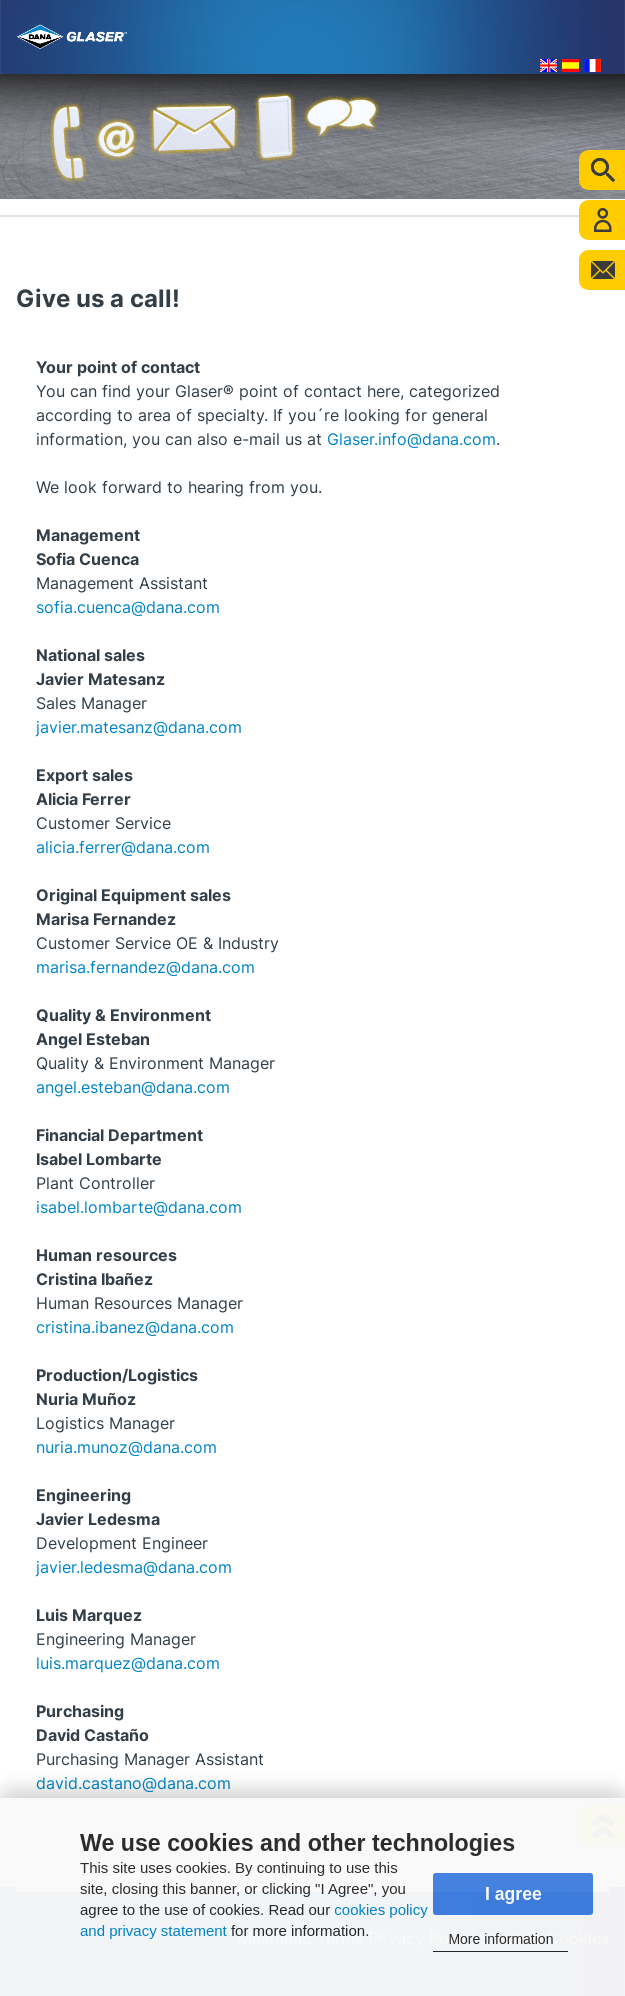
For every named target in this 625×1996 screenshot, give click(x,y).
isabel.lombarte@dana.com (139, 1207)
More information (500, 1939)
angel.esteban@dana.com (133, 1087)
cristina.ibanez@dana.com (135, 1327)
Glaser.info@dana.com (411, 439)
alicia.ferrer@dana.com (123, 847)
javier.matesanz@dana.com (139, 727)
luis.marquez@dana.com (128, 1663)
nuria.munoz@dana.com (126, 1447)
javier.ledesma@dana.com (134, 1567)
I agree (513, 1894)
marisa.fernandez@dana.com (145, 967)
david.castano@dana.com (133, 1783)
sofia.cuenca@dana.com (128, 607)
